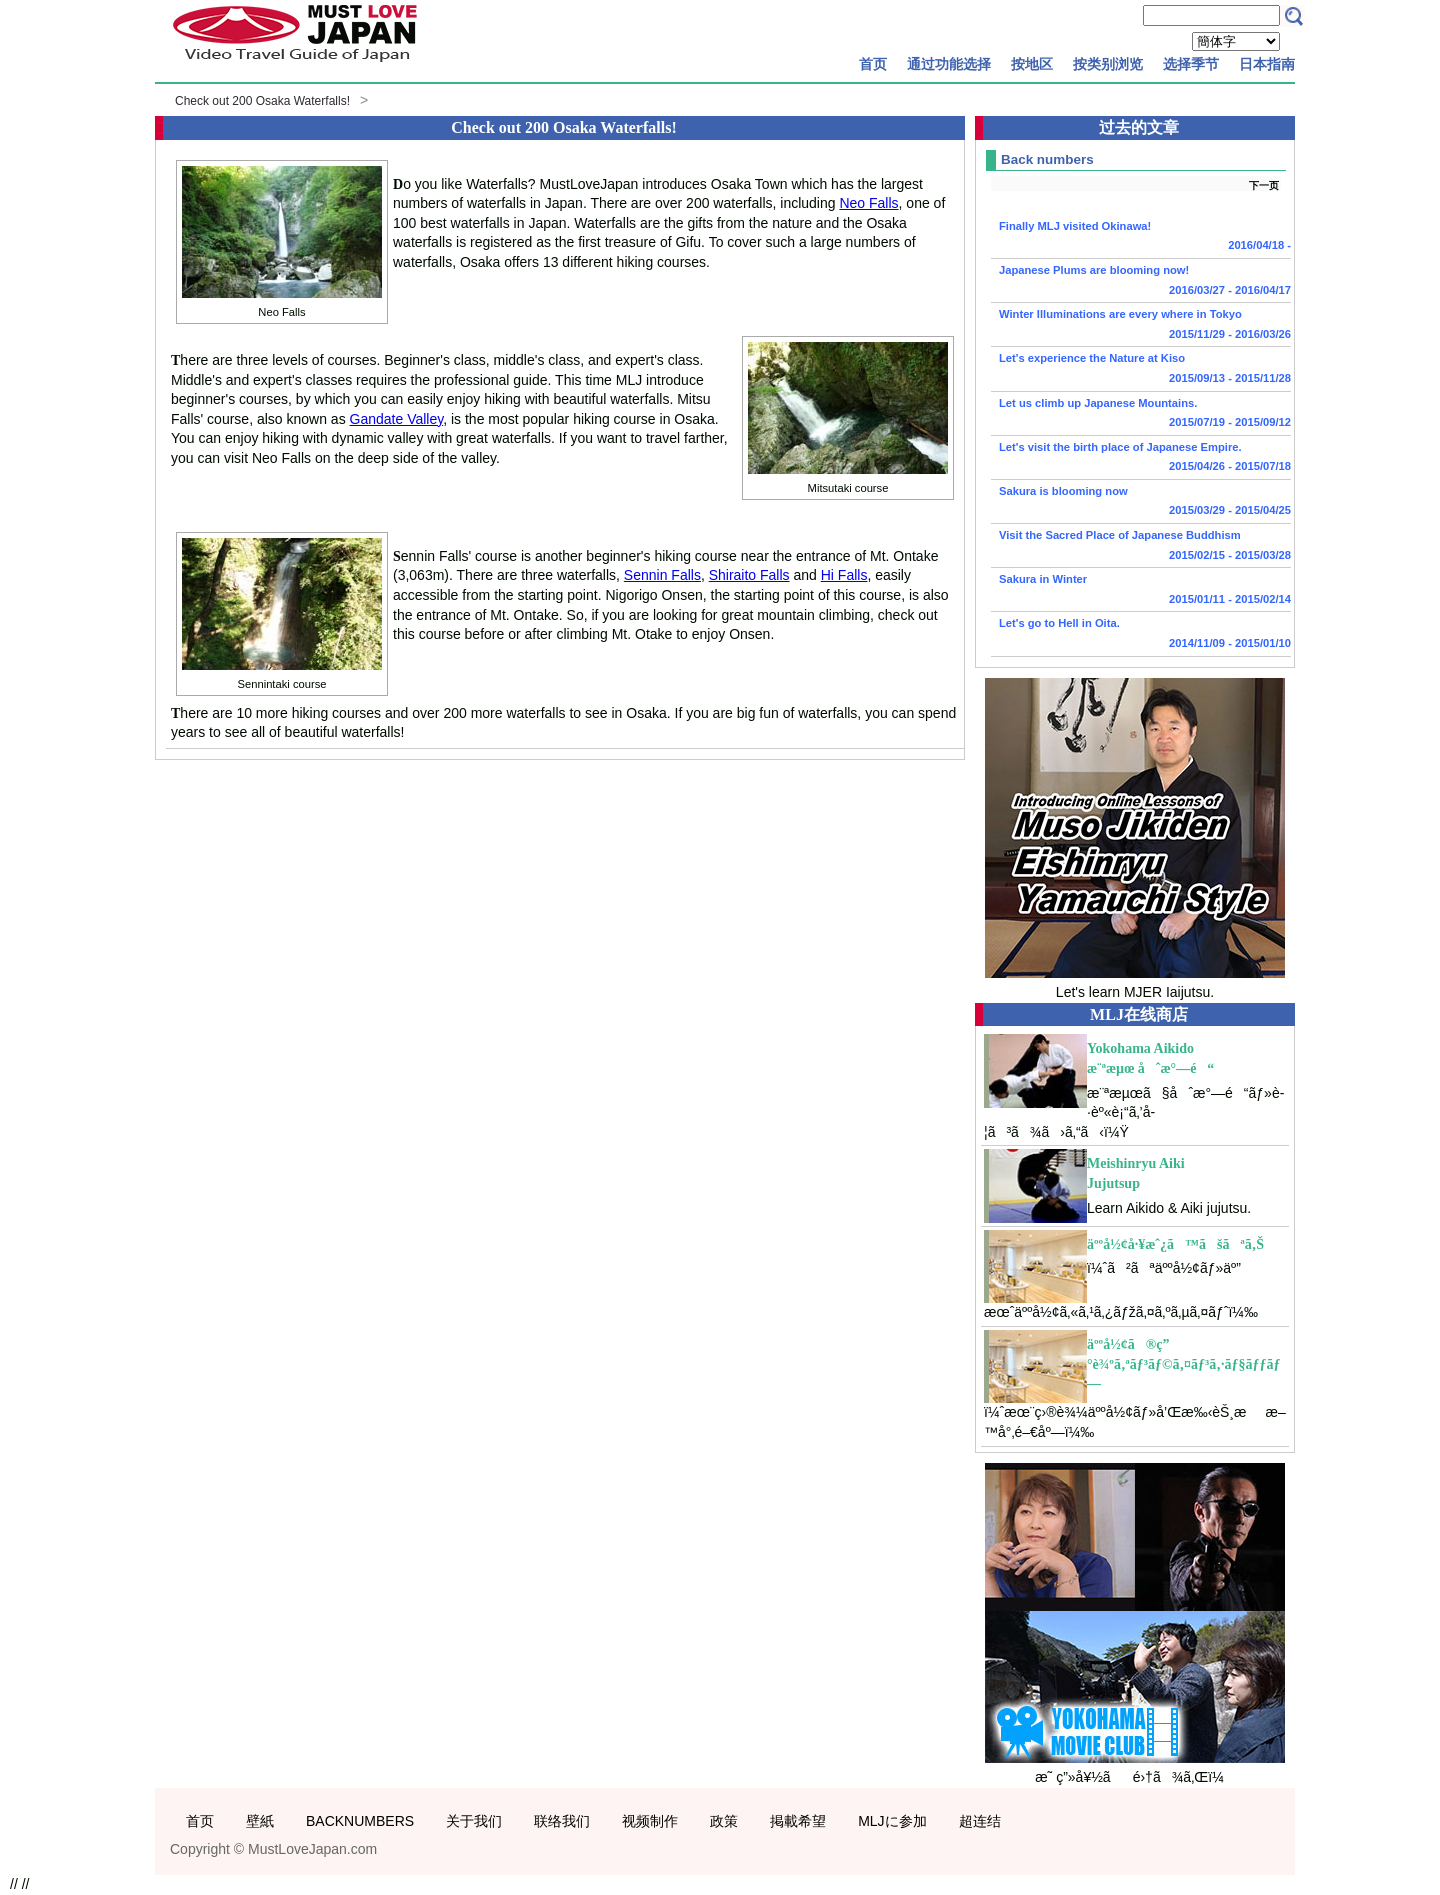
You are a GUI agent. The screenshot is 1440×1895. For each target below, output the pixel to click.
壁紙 (260, 1821)
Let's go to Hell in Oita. (1141, 635)
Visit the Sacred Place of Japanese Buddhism (1141, 547)
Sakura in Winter (1141, 591)
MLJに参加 (892, 1821)
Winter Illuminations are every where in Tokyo (1141, 326)
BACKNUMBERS (360, 1821)
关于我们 (474, 1821)
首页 (873, 64)
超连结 (980, 1821)
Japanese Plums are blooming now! (1141, 282)
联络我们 (562, 1821)
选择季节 (1191, 64)
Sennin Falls (662, 575)
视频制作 (650, 1821)
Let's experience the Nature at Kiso (1141, 370)
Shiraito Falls (749, 575)
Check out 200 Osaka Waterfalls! (262, 101)
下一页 (1264, 185)
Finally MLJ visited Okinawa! (1141, 238)
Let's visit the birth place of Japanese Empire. (1141, 459)
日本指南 (1267, 64)
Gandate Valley (397, 419)
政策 (724, 1821)
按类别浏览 (1108, 64)
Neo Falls (868, 203)
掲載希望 (798, 1821)
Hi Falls (844, 575)
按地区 (1032, 64)
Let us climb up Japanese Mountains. (1141, 415)
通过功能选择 (949, 64)
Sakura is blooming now (1141, 503)
